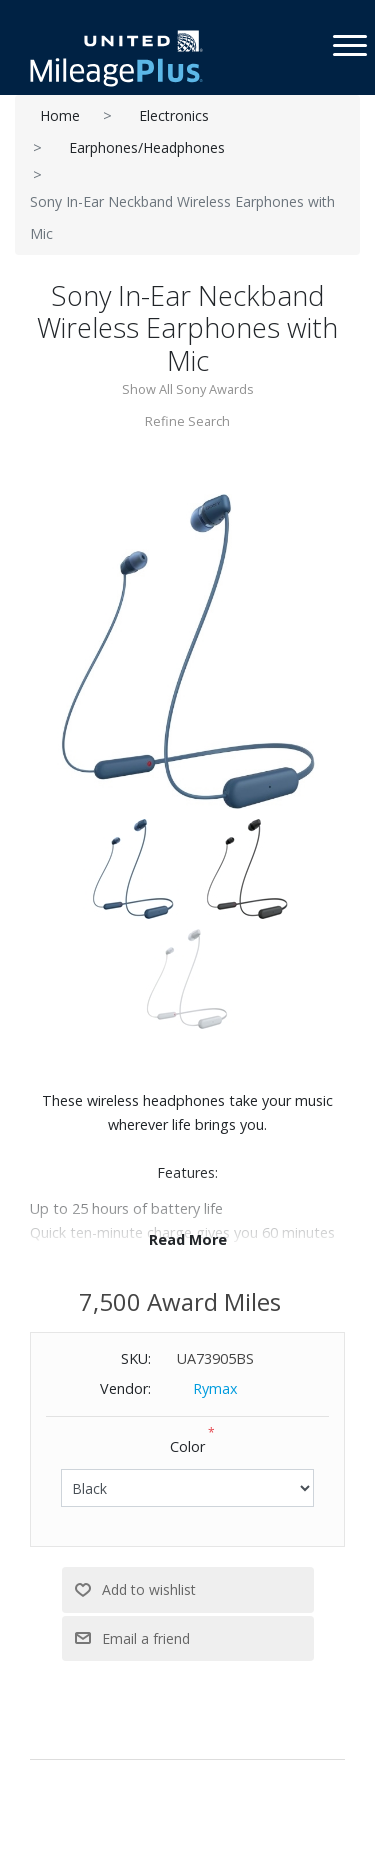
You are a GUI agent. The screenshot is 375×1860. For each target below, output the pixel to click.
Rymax (215, 1388)
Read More (188, 1239)
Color (187, 1446)
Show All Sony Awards (188, 389)
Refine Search (187, 421)
